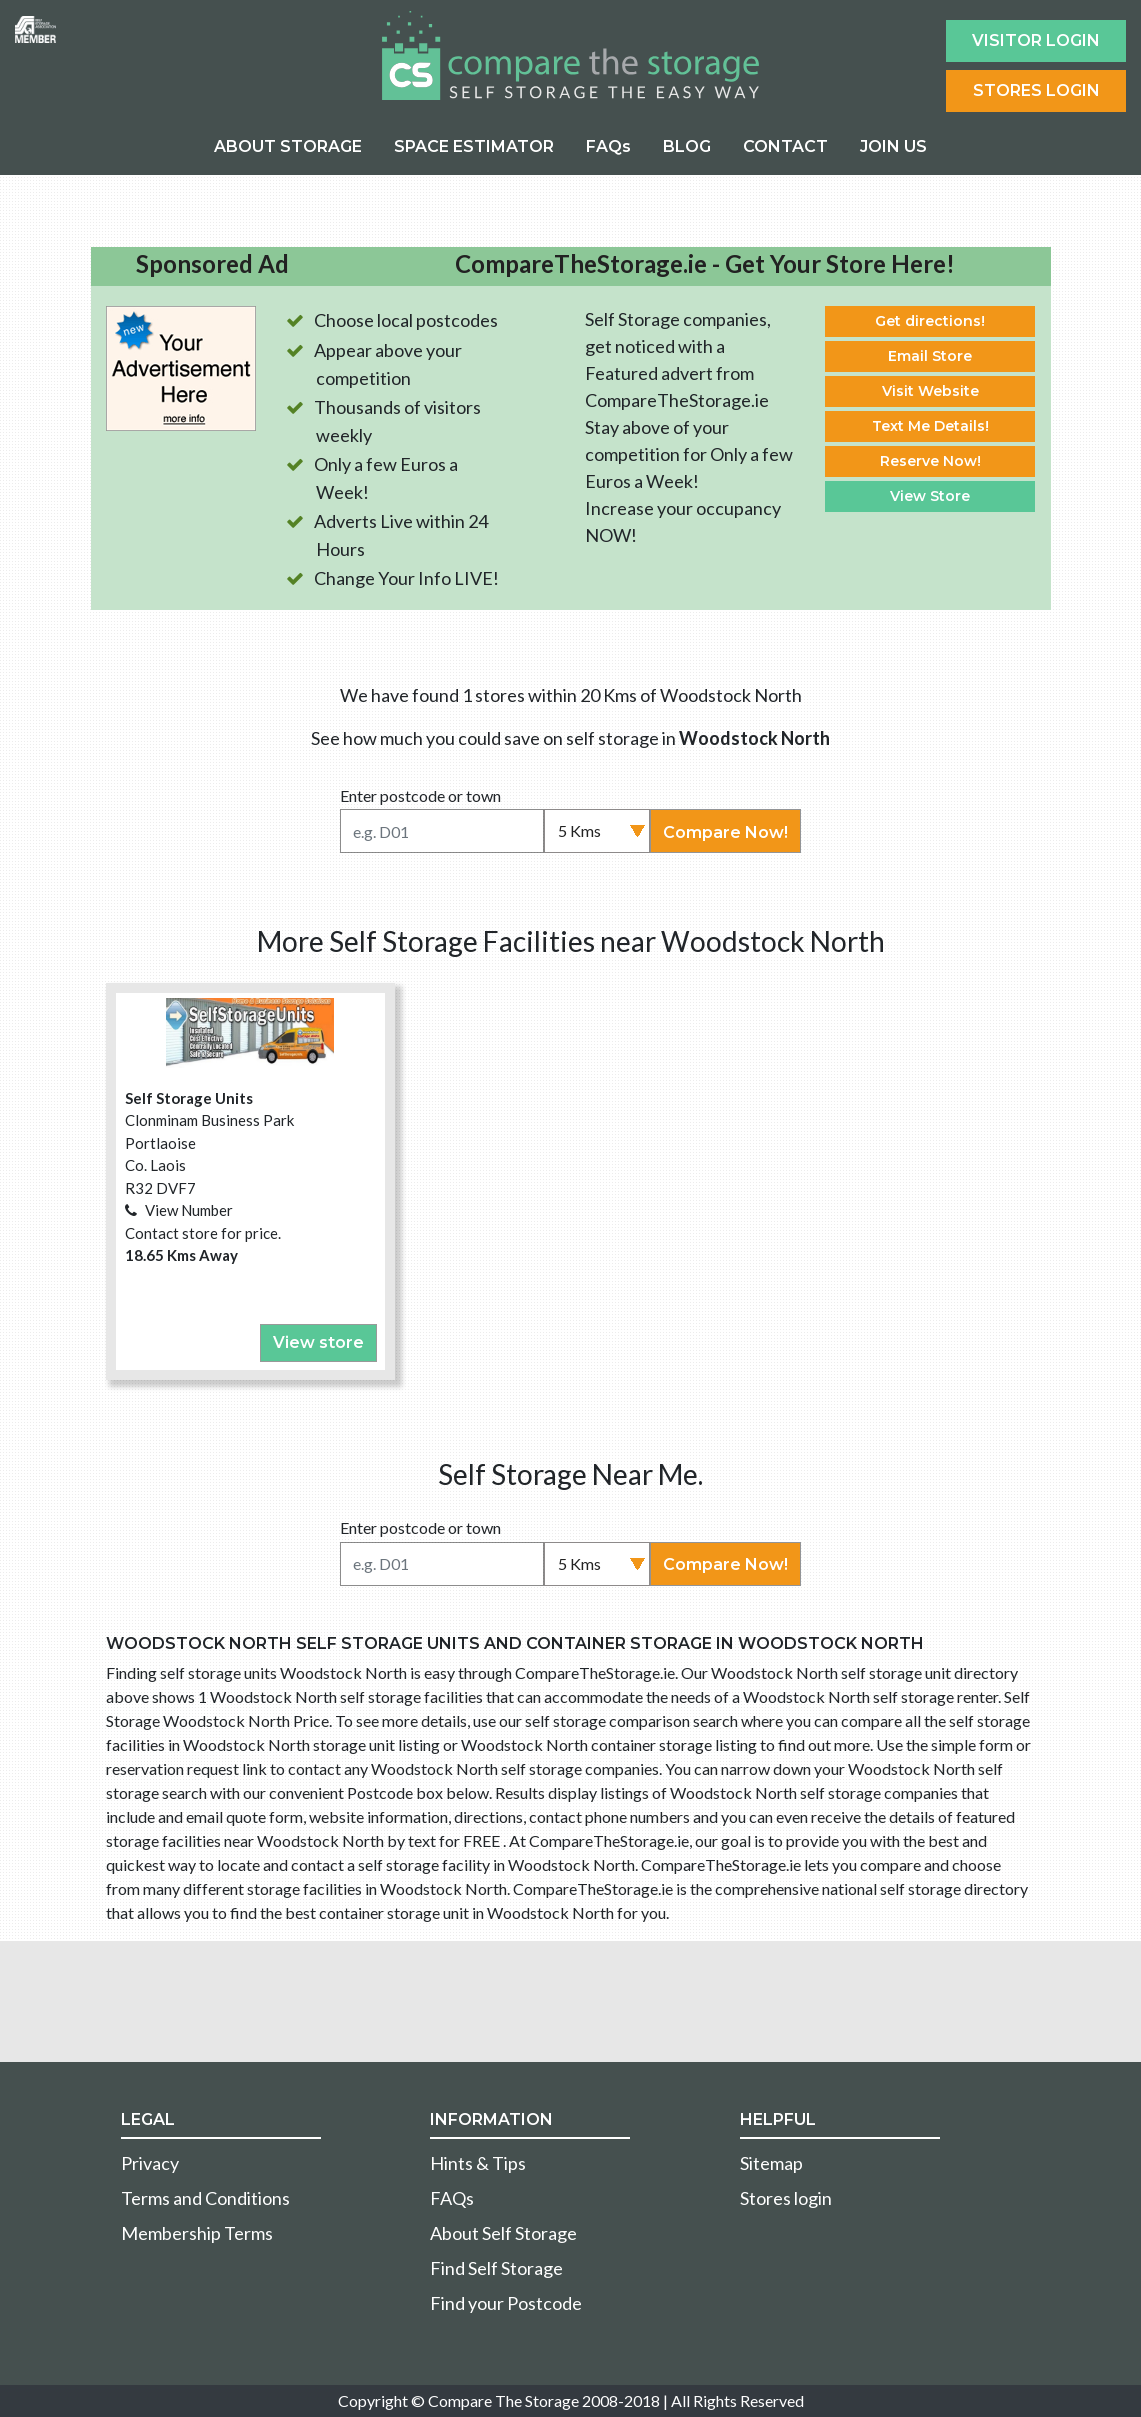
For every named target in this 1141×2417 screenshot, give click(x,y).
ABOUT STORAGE (288, 146)
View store (318, 1342)
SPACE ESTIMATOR (474, 146)
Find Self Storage (496, 2268)
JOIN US (893, 146)
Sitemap (771, 2163)
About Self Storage (503, 2233)
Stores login (786, 2198)
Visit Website (930, 391)
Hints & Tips (478, 2163)
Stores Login (1036, 90)
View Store (930, 496)
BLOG (687, 146)
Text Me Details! (930, 426)
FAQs (608, 146)
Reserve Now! (930, 461)
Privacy (150, 2163)
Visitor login (1036, 40)
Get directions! (930, 321)
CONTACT (785, 146)
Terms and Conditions (205, 2198)
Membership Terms (197, 2233)
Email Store (930, 356)
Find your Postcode (506, 2303)
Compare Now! (725, 832)
